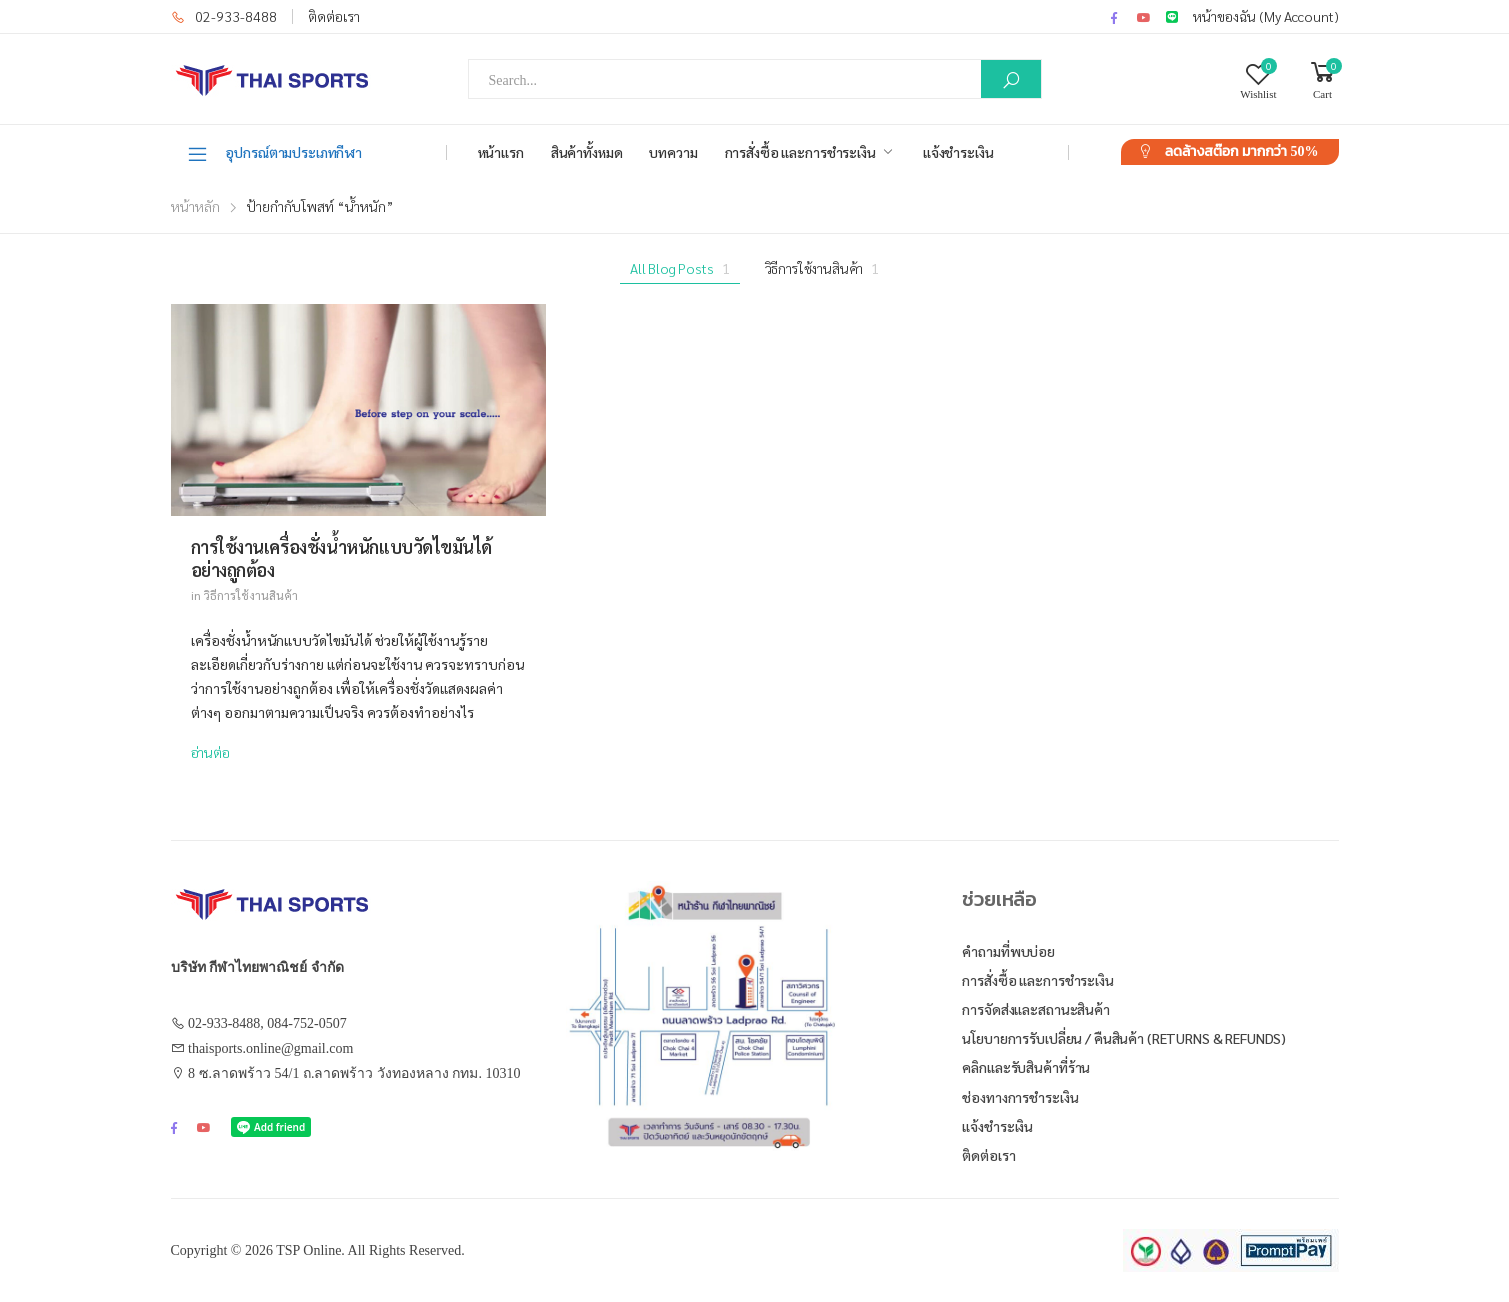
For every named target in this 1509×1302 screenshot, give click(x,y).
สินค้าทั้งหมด (587, 152)
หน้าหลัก (195, 206)
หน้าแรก (501, 152)
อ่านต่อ (210, 752)
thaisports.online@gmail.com (270, 1048)
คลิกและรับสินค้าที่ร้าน (1026, 1067)
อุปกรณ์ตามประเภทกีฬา (274, 153)
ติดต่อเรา (334, 16)
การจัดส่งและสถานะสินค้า (1035, 1009)
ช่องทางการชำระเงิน (1020, 1097)
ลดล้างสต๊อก (1242, 151)
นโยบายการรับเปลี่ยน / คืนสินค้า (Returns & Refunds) (1124, 1038)
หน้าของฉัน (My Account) (1266, 16)
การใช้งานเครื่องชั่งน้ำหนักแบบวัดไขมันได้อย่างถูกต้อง (342, 558)
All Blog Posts (680, 268)
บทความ (673, 152)
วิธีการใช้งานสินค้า (822, 268)
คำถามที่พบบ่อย (1008, 951)
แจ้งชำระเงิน (958, 152)
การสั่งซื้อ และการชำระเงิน (800, 152)
